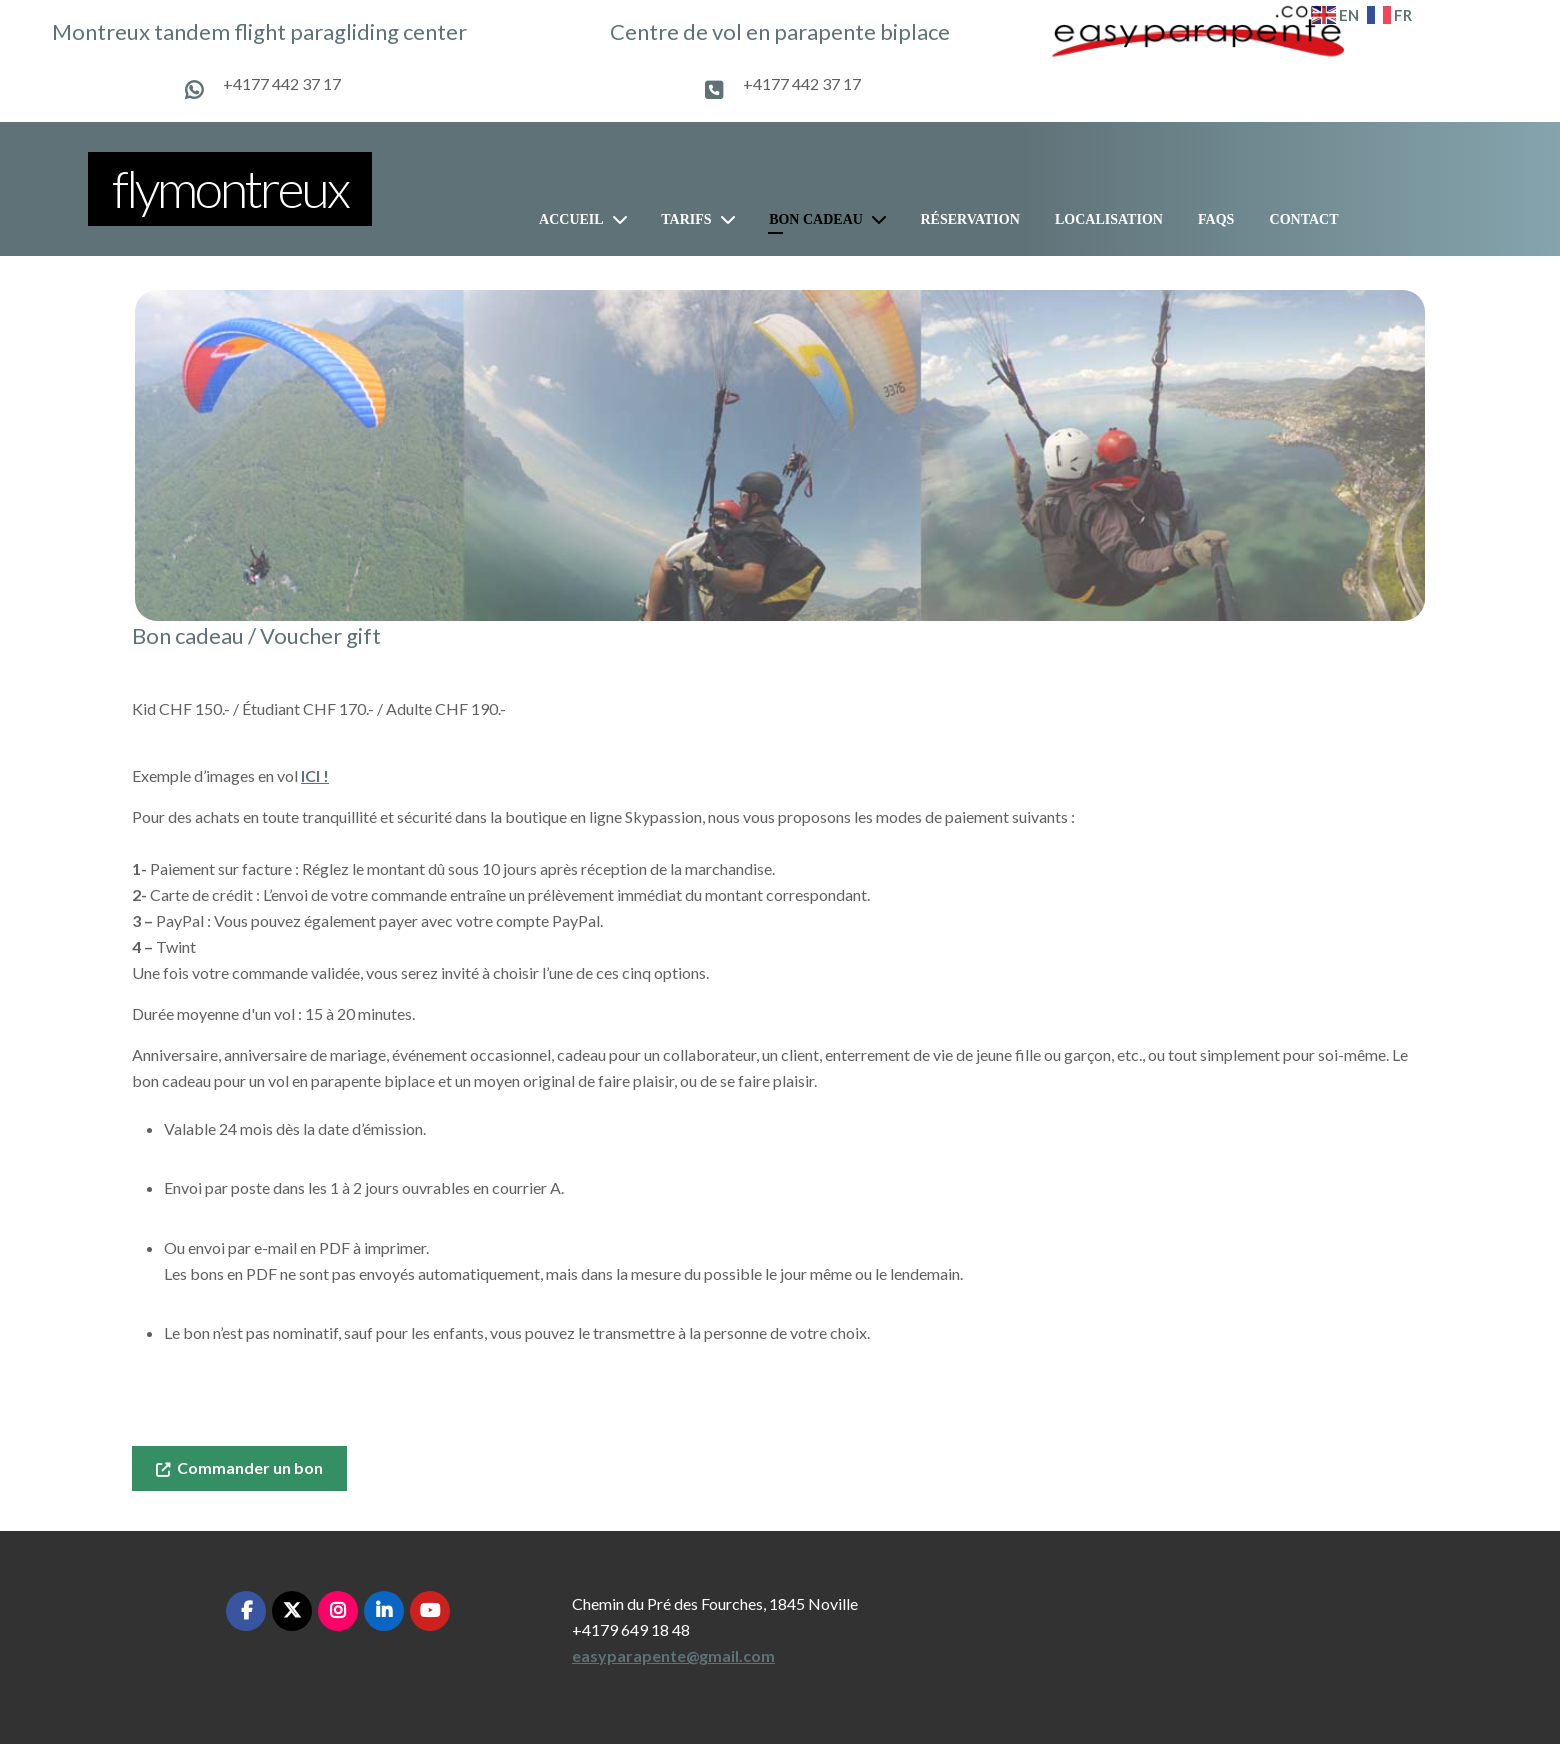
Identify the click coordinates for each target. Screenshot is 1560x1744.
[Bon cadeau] (883, 219)
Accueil (571, 219)
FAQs (1216, 219)
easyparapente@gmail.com (673, 1655)
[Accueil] (624, 219)
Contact (1304, 219)
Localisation (1109, 219)
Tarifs (686, 219)
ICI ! (315, 775)
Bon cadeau (816, 219)
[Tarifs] (732, 219)
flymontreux (230, 188)
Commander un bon (239, 1467)
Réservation (969, 219)
